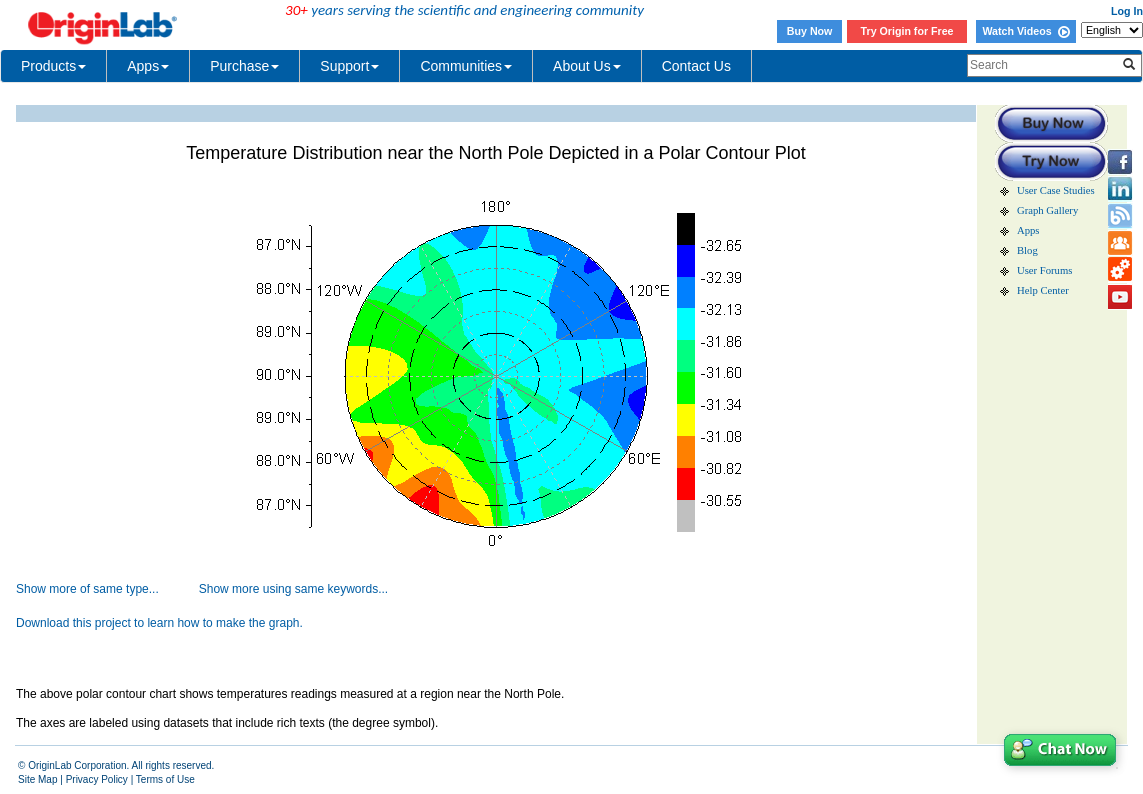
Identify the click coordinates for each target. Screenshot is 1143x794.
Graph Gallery (1047, 210)
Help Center (1043, 290)
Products (53, 66)
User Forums (1044, 270)
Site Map (37, 779)
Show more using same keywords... (293, 589)
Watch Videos (1025, 31)
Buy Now (810, 31)
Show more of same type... (87, 589)
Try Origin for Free (907, 31)
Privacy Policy (97, 779)
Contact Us (696, 66)
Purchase (244, 66)
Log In (1127, 11)
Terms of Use (165, 779)
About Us (587, 66)
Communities (466, 66)
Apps (148, 66)
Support (349, 66)
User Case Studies (1056, 190)
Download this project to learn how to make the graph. (159, 623)
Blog (1027, 250)
